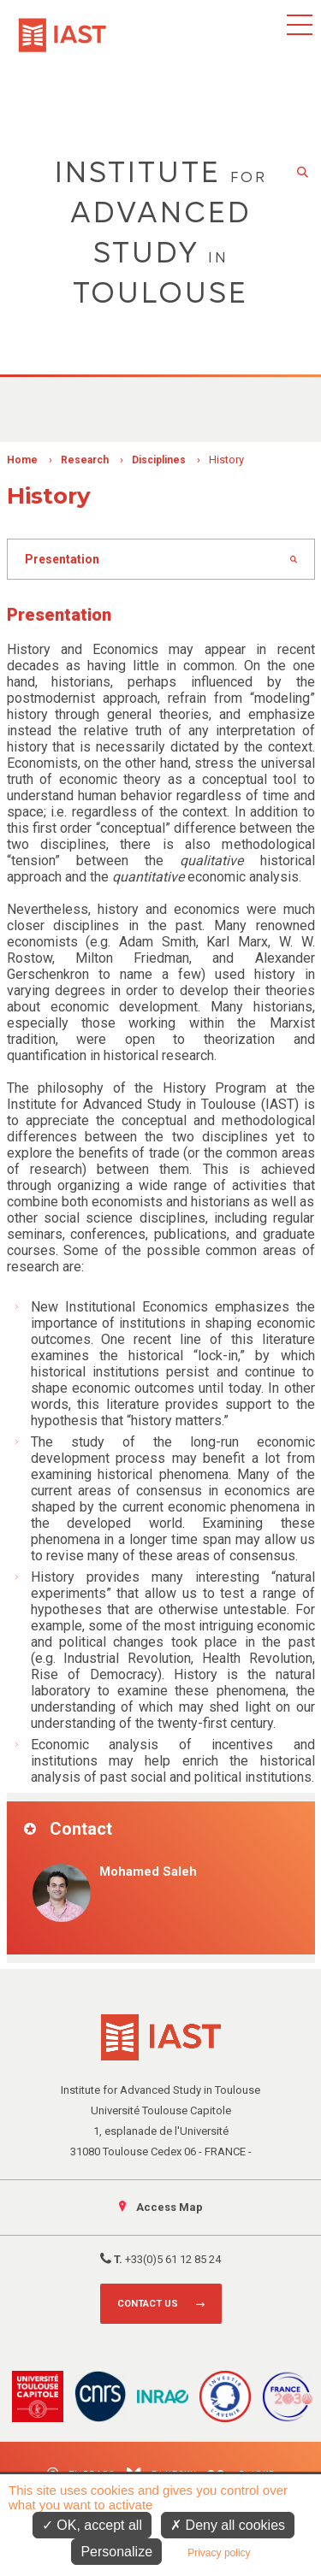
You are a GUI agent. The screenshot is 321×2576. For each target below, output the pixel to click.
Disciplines (159, 460)
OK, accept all (92, 2525)
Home (22, 460)
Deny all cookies (227, 2525)
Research (85, 460)
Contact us (147, 2303)
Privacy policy (218, 2553)
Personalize (116, 2551)
